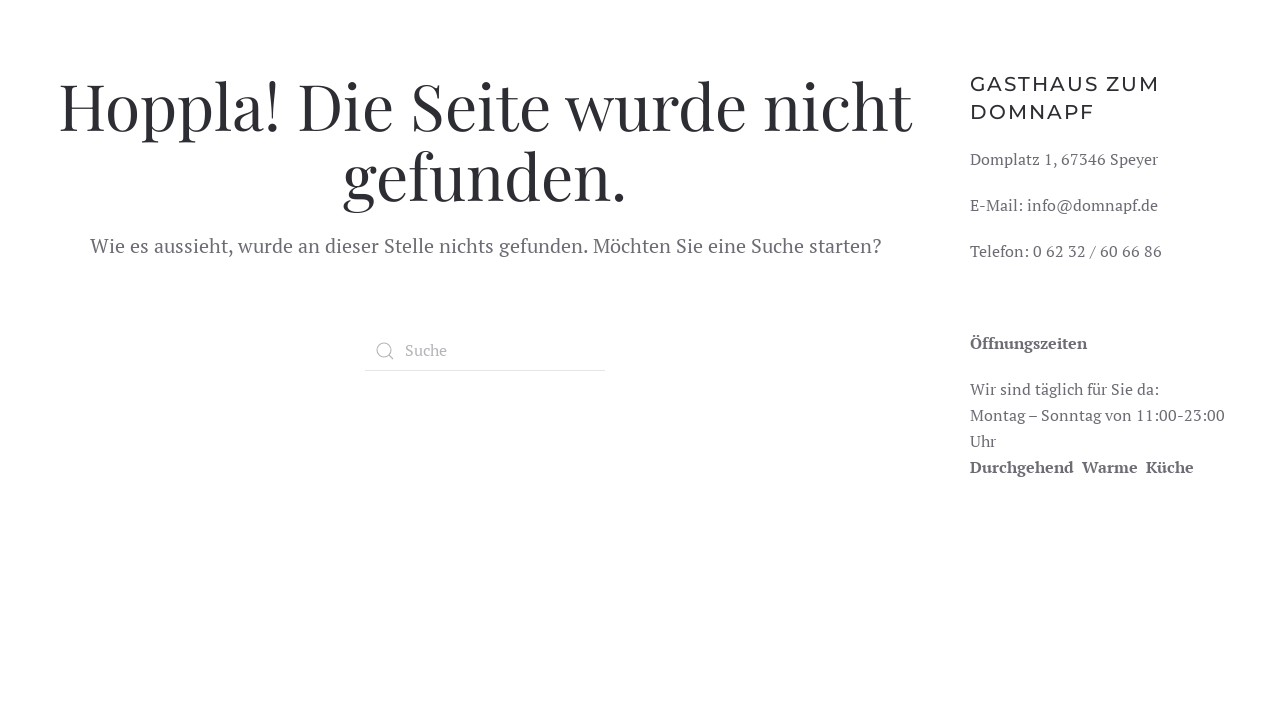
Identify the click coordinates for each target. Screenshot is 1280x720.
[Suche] (485, 351)
